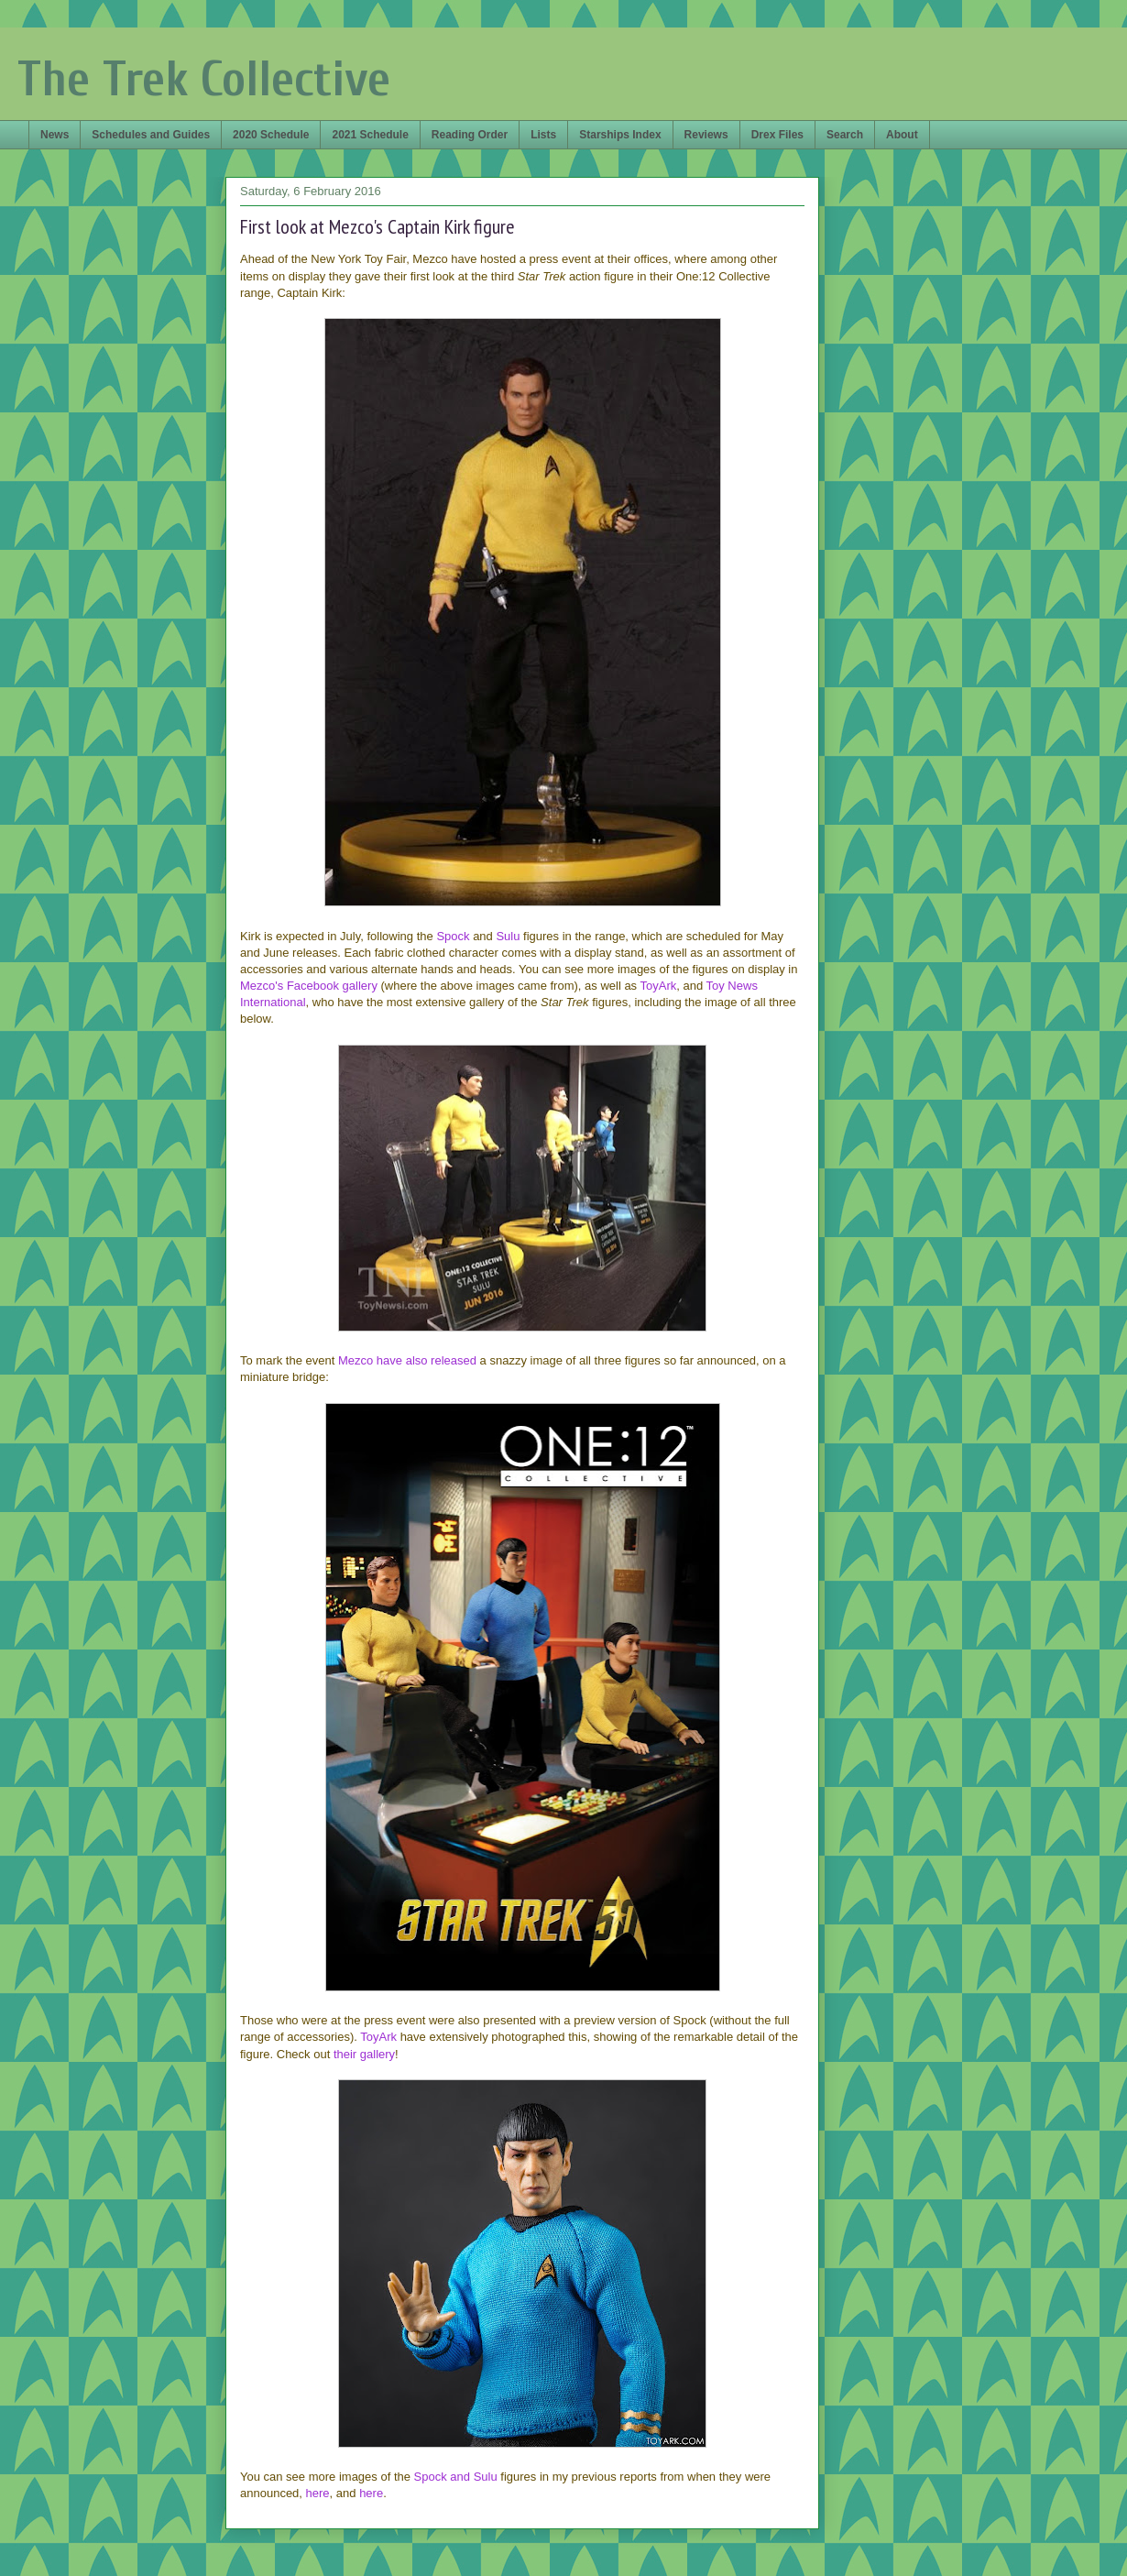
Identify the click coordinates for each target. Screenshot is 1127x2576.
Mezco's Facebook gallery (308, 985)
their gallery (364, 2054)
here (318, 2493)
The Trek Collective (203, 79)
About (902, 134)
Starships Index (620, 134)
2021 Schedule (370, 134)
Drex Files (777, 134)
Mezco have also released (407, 1360)
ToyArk (658, 985)
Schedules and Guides (151, 134)
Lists (543, 134)
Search (844, 134)
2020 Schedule (271, 134)
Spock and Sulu (456, 2476)
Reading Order (470, 134)
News (54, 134)
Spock (452, 936)
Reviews (706, 134)
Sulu (508, 936)
